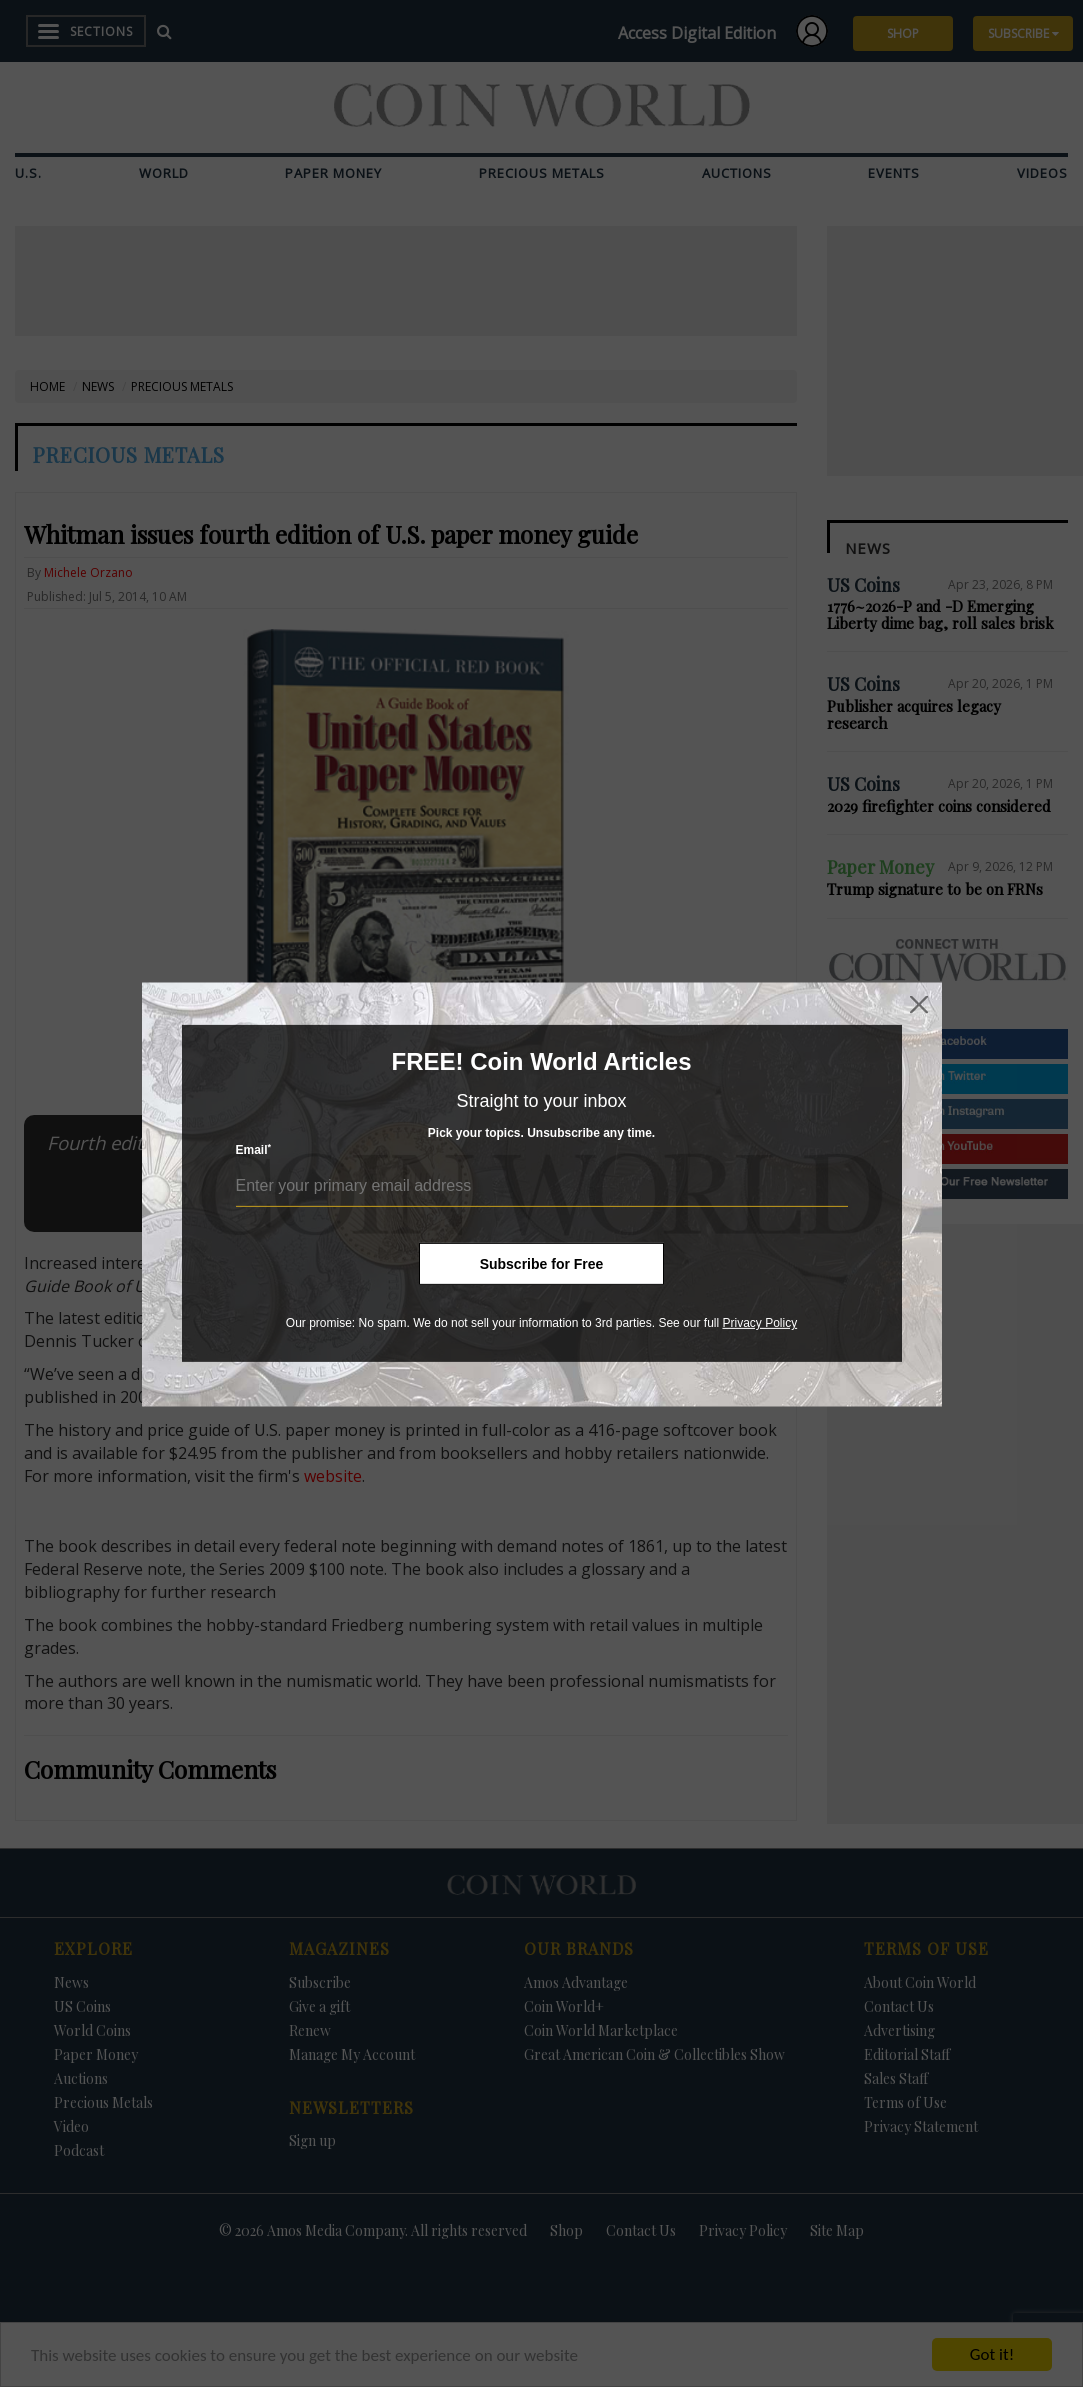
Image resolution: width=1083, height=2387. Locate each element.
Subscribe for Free (542, 1264)
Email (254, 1149)
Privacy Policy (759, 1323)
